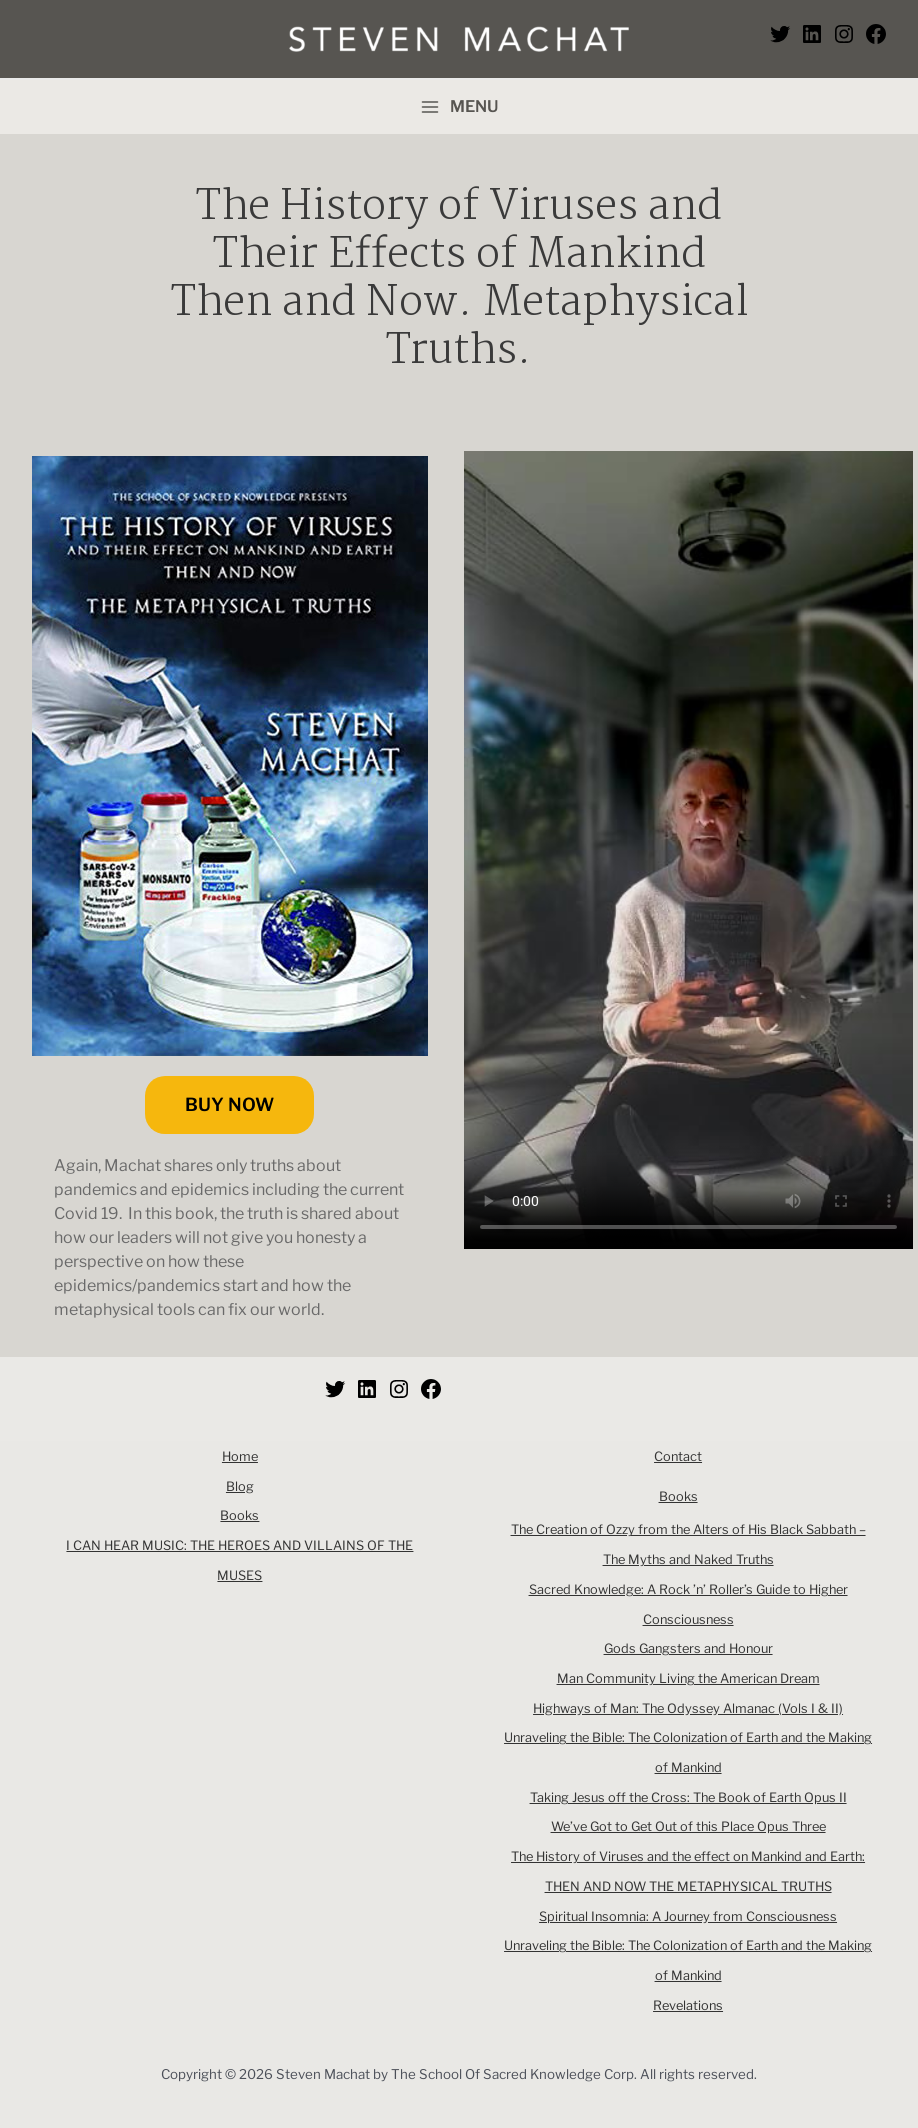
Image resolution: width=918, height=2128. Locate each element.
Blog (240, 1486)
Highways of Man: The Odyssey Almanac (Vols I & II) (688, 1708)
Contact (678, 1456)
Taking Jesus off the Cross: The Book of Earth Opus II (688, 1797)
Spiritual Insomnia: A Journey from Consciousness (688, 1916)
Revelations (688, 2005)
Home (240, 1456)
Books (239, 1515)
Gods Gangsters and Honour (688, 1648)
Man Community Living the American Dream (688, 1678)
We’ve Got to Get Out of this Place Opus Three (688, 1826)
